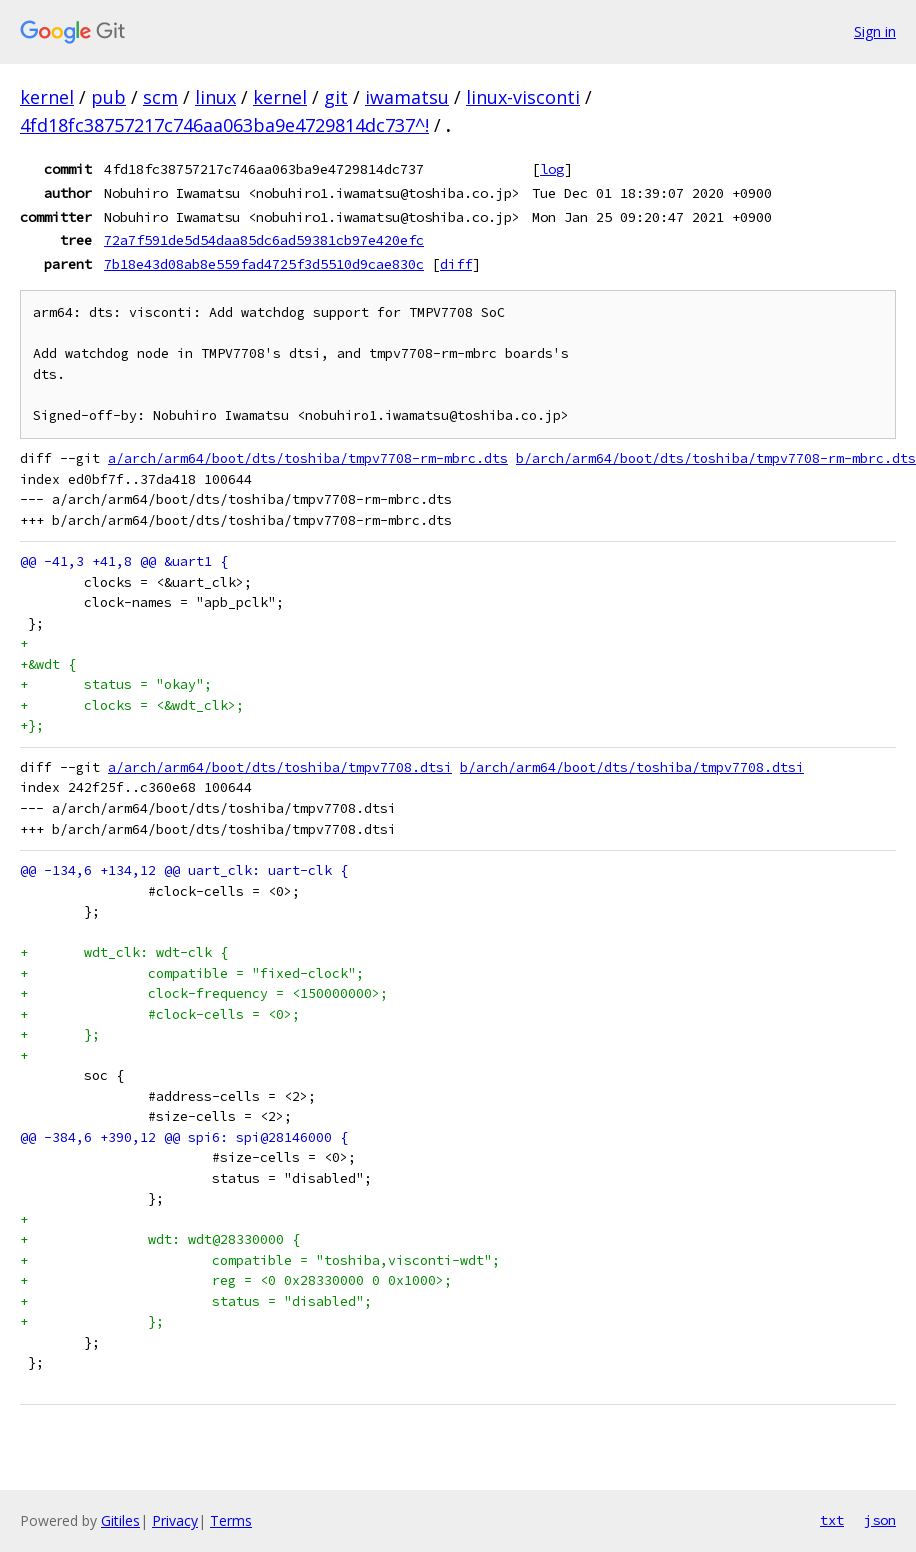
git (336, 97)
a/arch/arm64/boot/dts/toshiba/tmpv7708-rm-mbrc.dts (308, 458)
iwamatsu (407, 97)
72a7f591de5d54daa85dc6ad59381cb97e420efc (264, 240)
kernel (47, 97)
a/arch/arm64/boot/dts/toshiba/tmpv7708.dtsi (280, 767)
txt (832, 1520)
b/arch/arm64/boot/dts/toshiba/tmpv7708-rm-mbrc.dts (716, 458)
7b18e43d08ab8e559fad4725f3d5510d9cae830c (264, 264)
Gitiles (120, 1520)
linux (215, 97)
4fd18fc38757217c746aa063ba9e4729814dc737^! (224, 125)
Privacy (175, 1520)
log (552, 169)
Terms (231, 1520)
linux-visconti (523, 97)
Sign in (875, 31)
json (880, 1520)
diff (456, 264)
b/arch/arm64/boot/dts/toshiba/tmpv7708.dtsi (632, 767)
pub (108, 97)
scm (160, 97)
